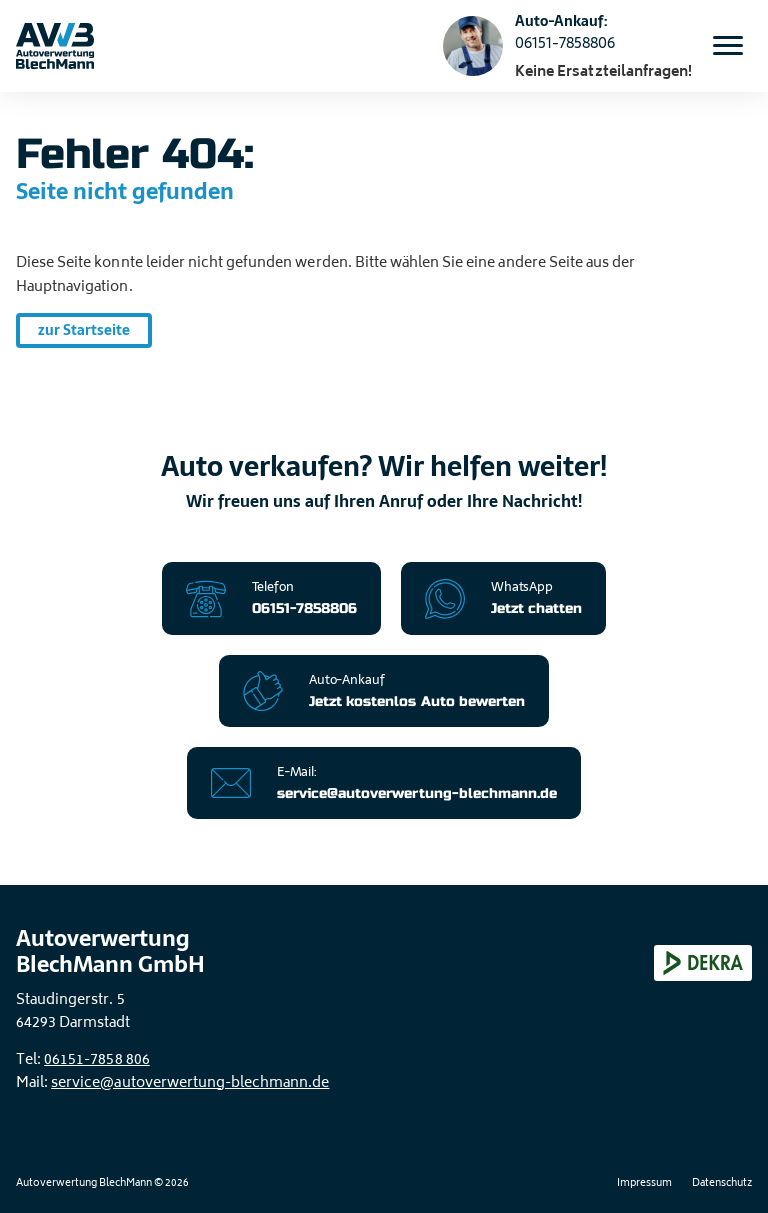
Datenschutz (722, 1184)
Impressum (644, 1184)
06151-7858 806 (97, 1060)
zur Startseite (84, 330)
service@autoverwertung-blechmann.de (190, 1083)
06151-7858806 (565, 43)
